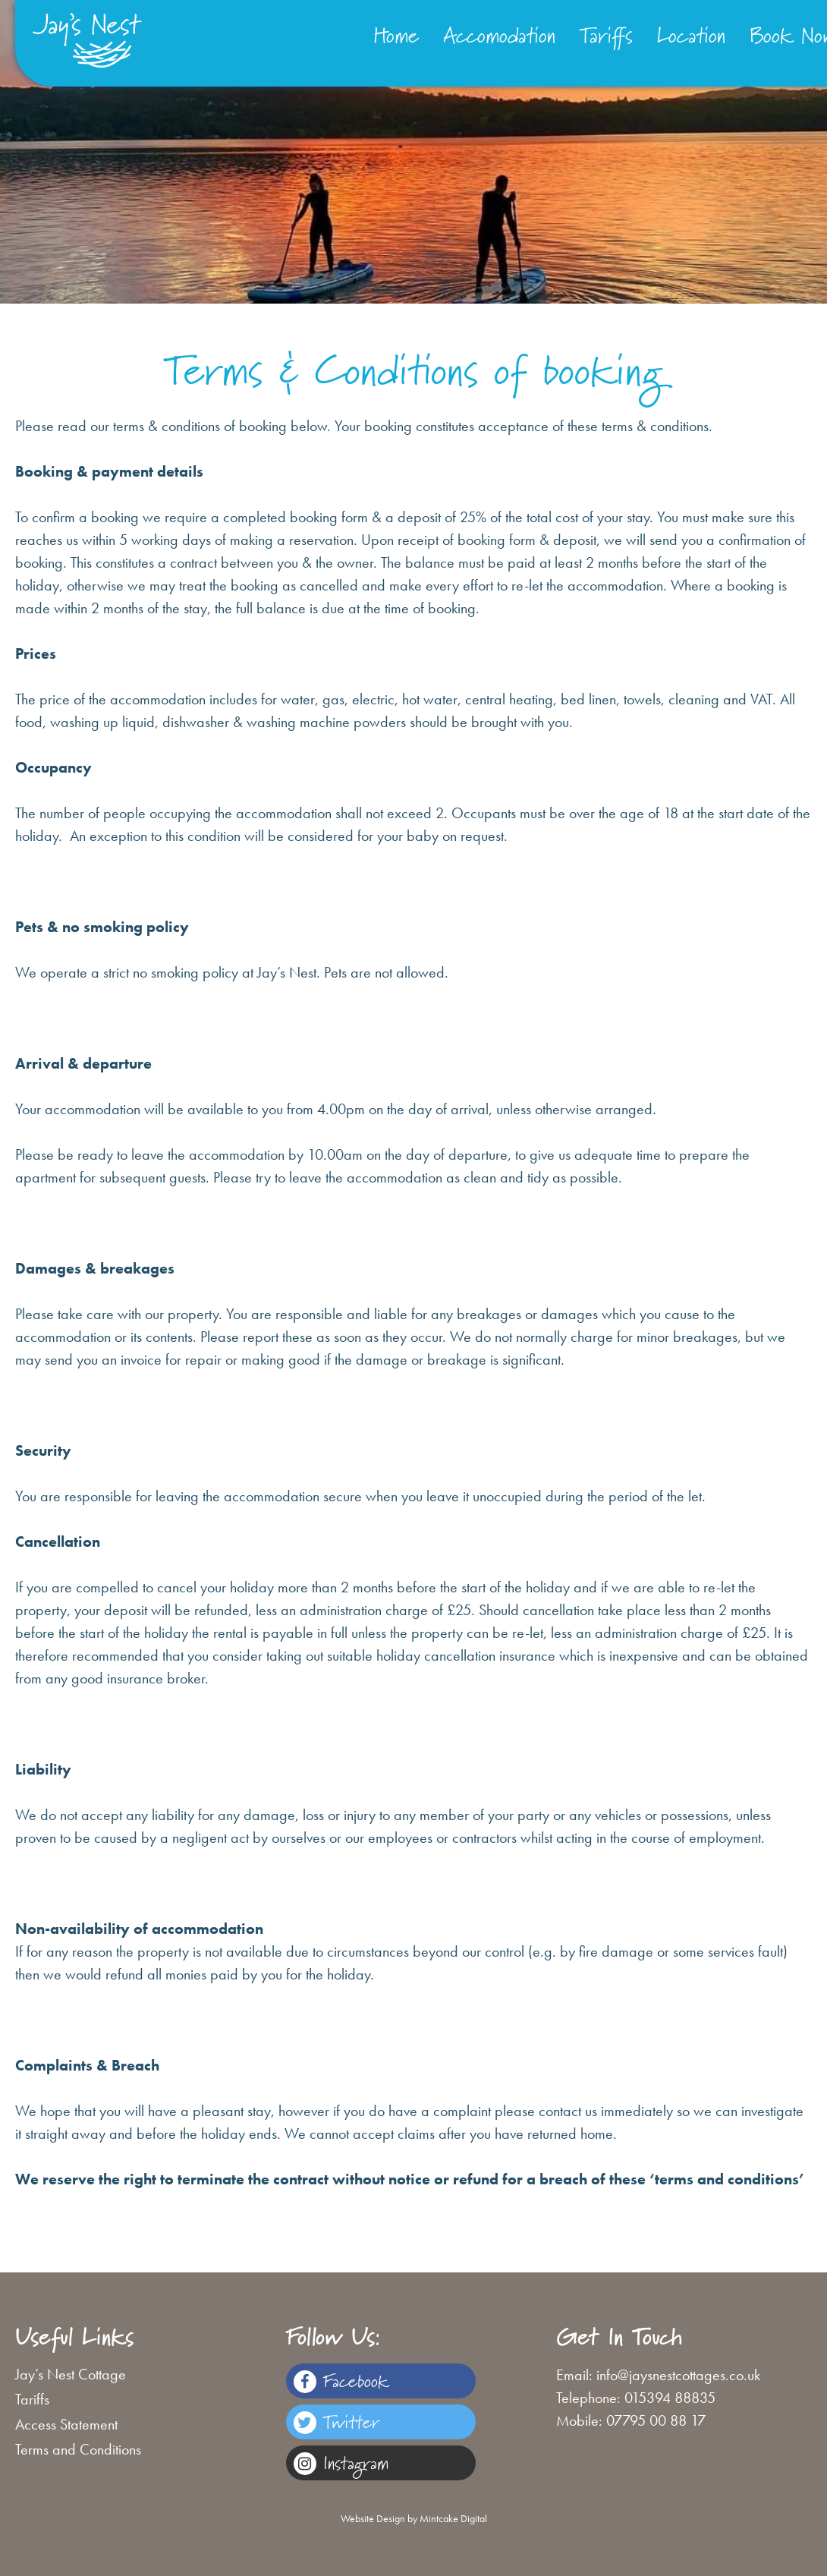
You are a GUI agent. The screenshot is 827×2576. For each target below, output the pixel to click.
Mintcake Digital (453, 2518)
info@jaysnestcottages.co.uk (678, 2375)
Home (396, 35)
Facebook (341, 2380)
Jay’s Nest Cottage (70, 2374)
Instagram (341, 2462)
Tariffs (606, 35)
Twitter (336, 2421)
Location (691, 35)
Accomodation (499, 35)
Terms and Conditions (78, 2449)
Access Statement (66, 2424)
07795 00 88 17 (656, 2420)
